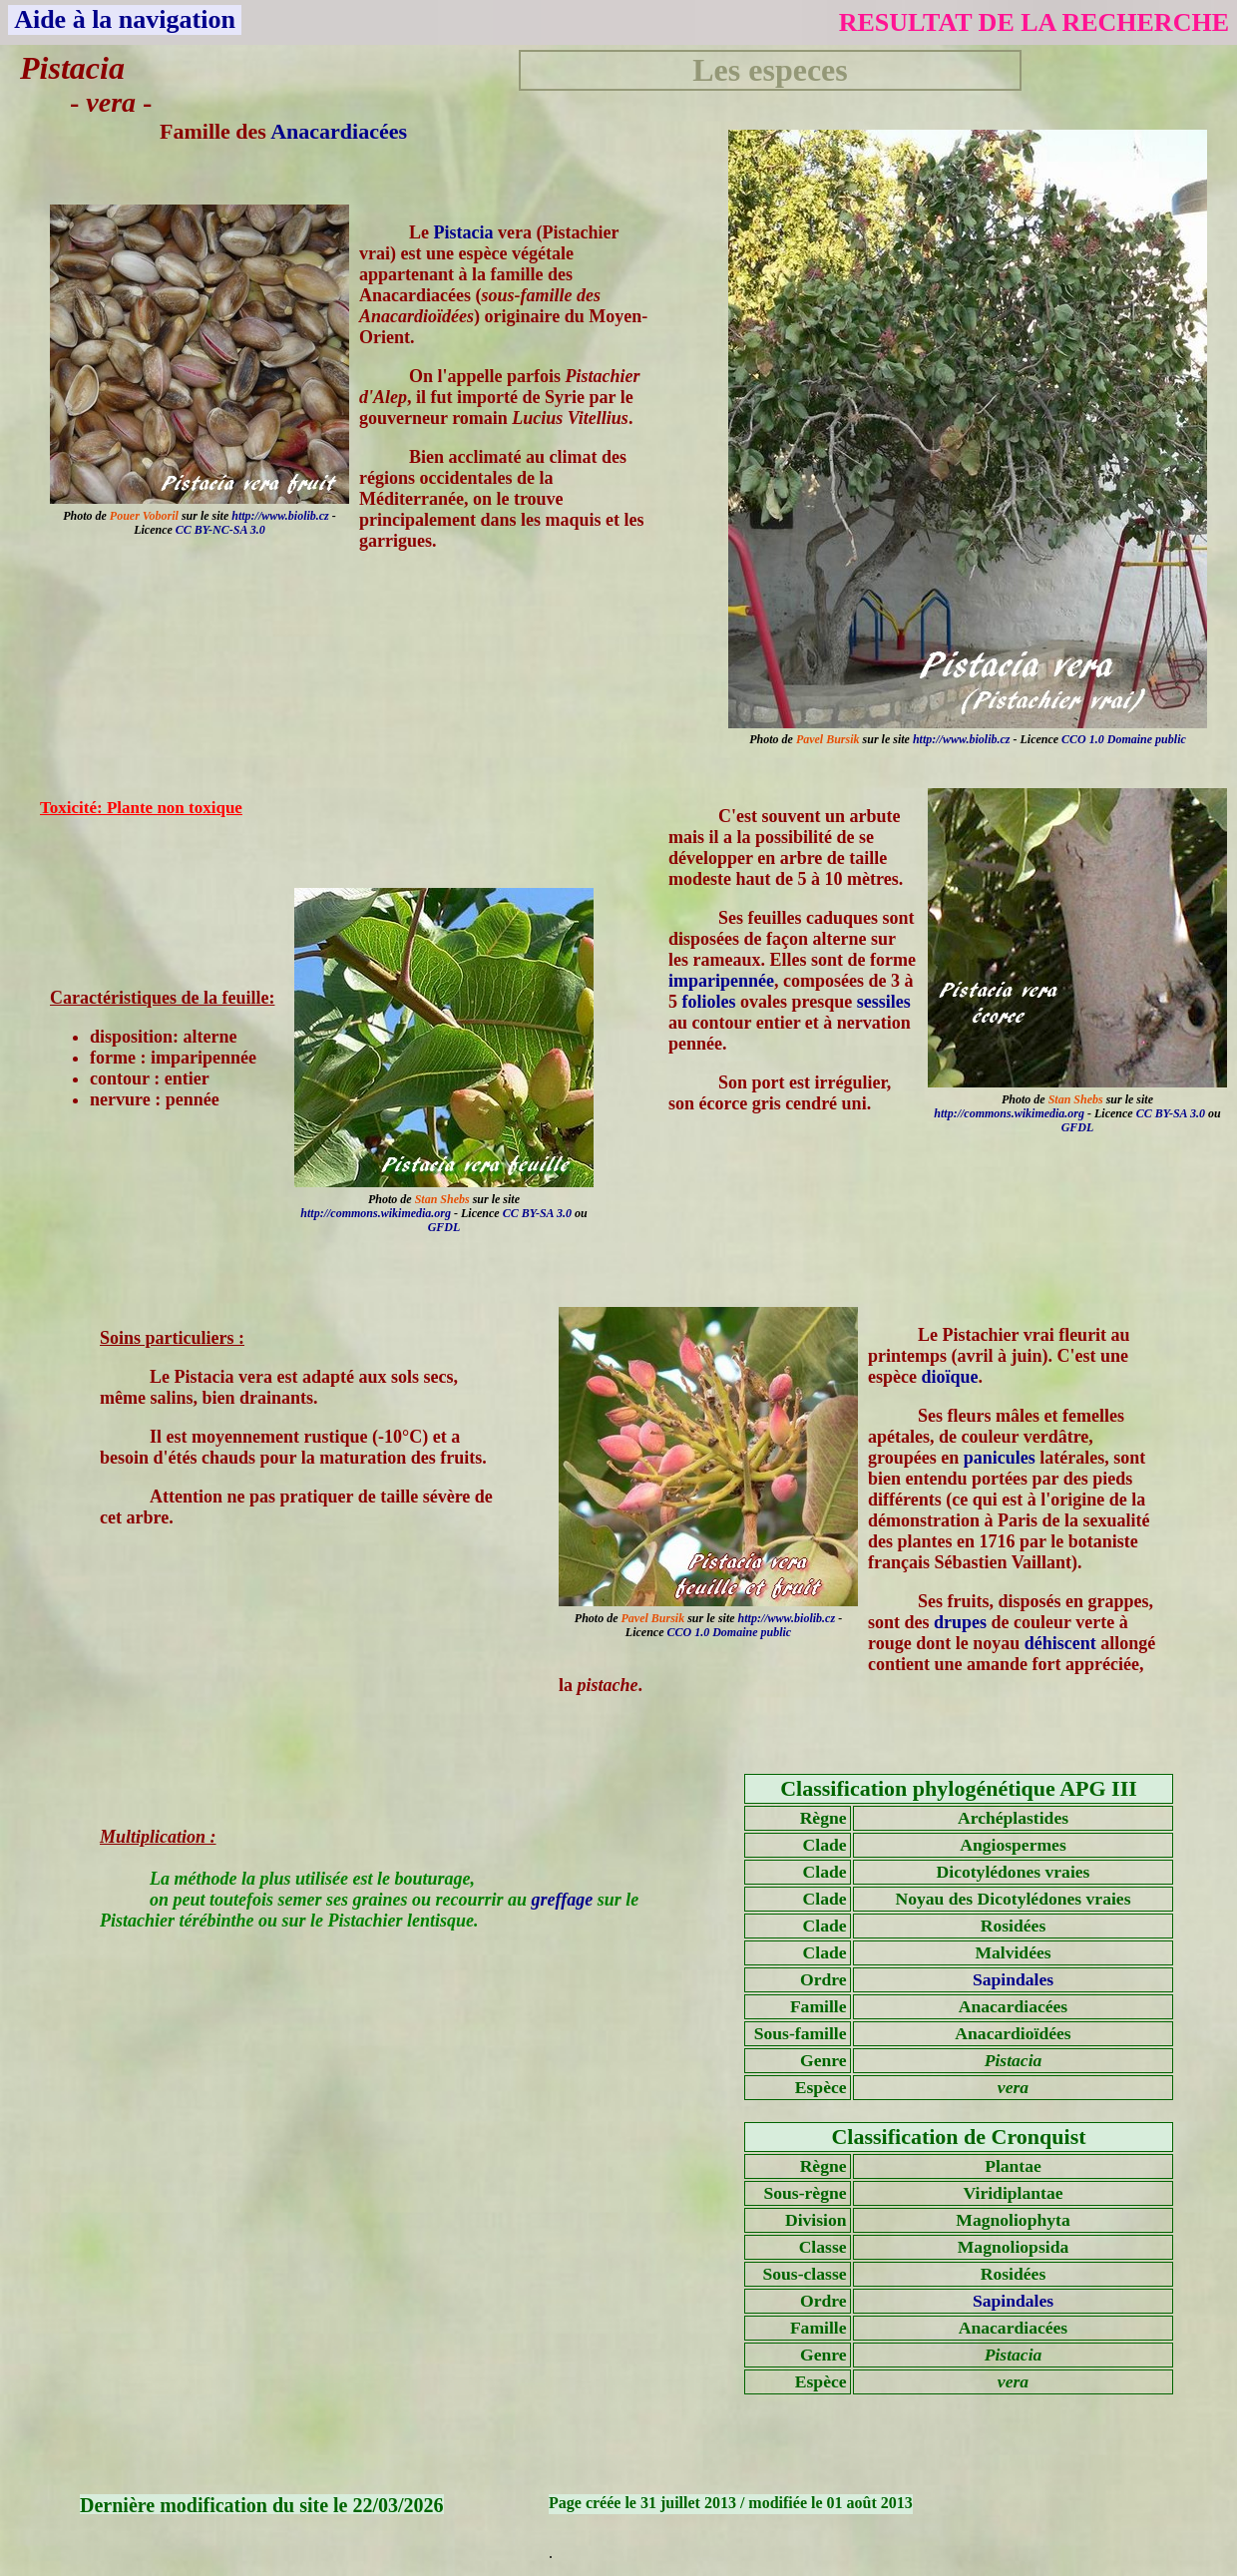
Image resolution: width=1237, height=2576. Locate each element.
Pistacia (464, 232)
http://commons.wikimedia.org (1009, 1113)
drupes (960, 1622)
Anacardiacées (338, 131)
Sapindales (1013, 1979)
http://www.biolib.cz (962, 739)
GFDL (1077, 1127)
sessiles (884, 1002)
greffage (563, 1900)
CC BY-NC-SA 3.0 (220, 530)
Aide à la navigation (124, 19)
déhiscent (1060, 1643)
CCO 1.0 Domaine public (1123, 739)
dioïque (949, 1377)
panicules (999, 1458)
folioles (709, 1002)
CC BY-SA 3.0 (1170, 1113)
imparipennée (721, 981)
